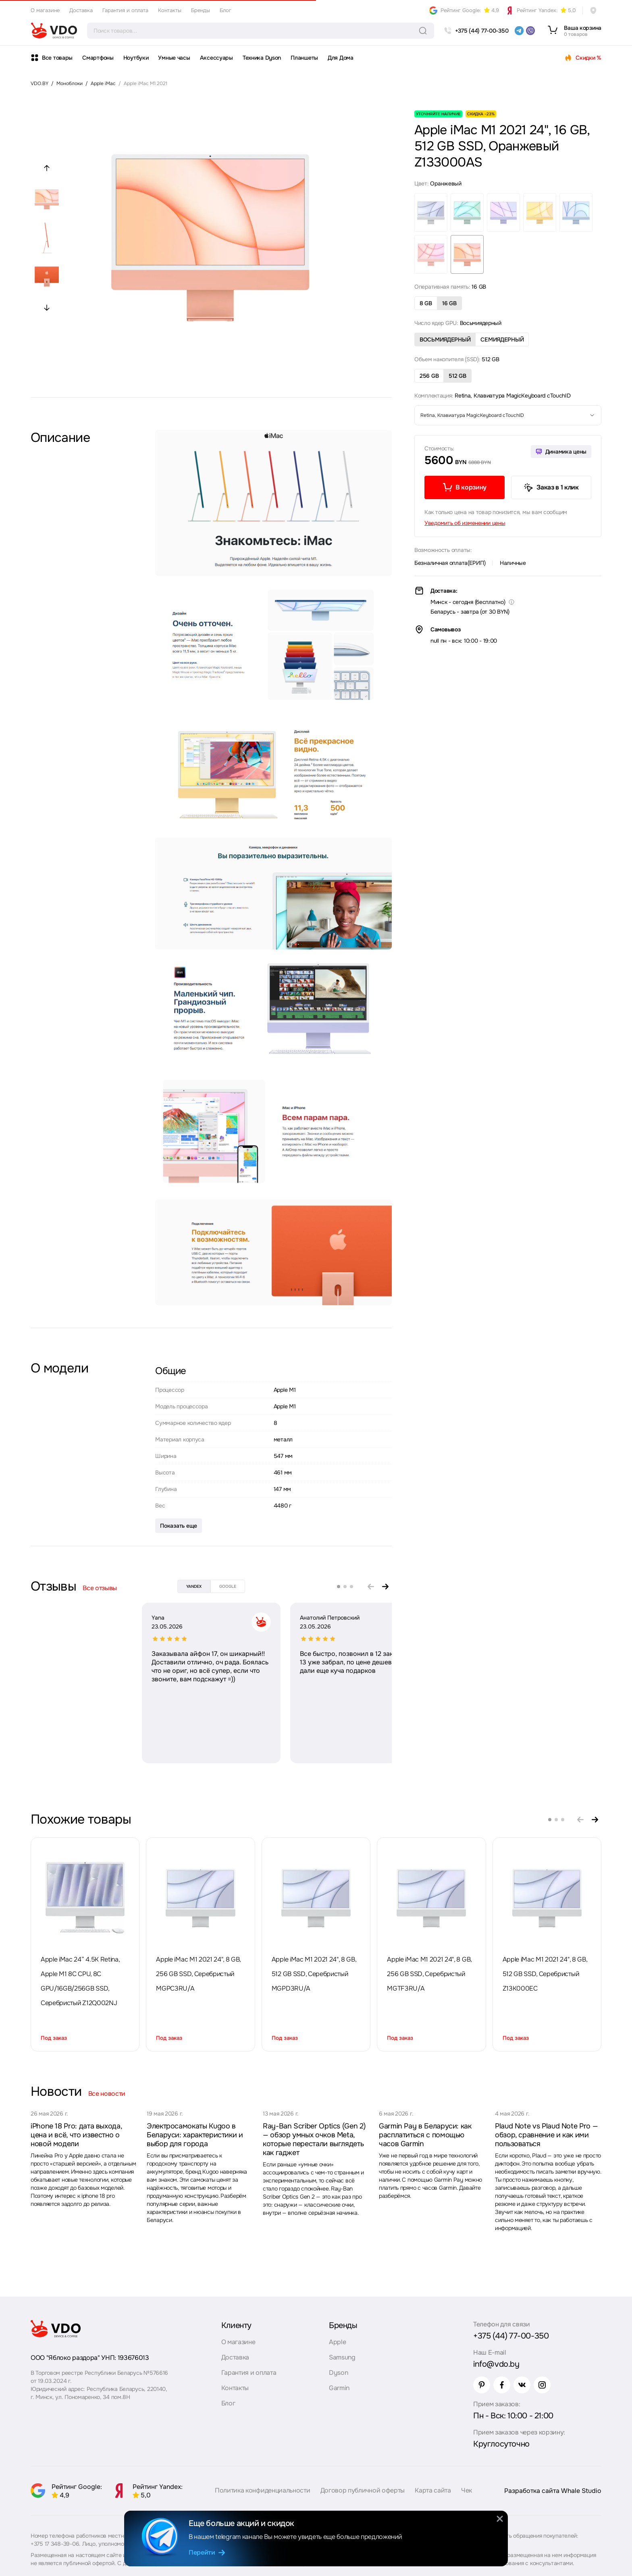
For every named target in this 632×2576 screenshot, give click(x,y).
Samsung (342, 2357)
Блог (225, 10)
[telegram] (519, 30)
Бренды (200, 10)
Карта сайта (433, 2490)
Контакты (169, 10)
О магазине (45, 10)
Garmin (339, 2388)
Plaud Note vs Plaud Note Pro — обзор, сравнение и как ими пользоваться (546, 2135)
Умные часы (174, 57)
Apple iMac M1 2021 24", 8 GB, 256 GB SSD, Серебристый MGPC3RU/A (198, 1974)
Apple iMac (103, 83)
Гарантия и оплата (125, 10)
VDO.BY (39, 83)
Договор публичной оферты (362, 2490)
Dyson (338, 2372)
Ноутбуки (136, 57)
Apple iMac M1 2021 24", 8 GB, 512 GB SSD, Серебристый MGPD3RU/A (314, 1974)
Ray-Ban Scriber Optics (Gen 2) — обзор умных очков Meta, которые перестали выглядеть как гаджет (314, 2139)
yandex (194, 1586)
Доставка (81, 10)
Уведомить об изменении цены (464, 523)
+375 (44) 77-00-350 (511, 2336)
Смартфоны (97, 57)
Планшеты (304, 57)
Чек (466, 2490)
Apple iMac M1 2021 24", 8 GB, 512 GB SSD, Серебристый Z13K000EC (545, 1974)
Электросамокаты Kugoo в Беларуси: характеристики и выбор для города (195, 2135)
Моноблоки (69, 83)
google (227, 1586)
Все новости (106, 2093)
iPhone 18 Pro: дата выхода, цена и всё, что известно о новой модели (76, 2135)
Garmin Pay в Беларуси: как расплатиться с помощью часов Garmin (425, 2135)
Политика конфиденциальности (262, 2490)
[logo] (54, 31)
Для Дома (340, 57)
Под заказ (54, 2038)
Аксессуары (216, 57)
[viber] (530, 30)
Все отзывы (100, 1588)
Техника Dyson (262, 57)
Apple (337, 2342)
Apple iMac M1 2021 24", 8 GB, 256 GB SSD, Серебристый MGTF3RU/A (429, 1974)
